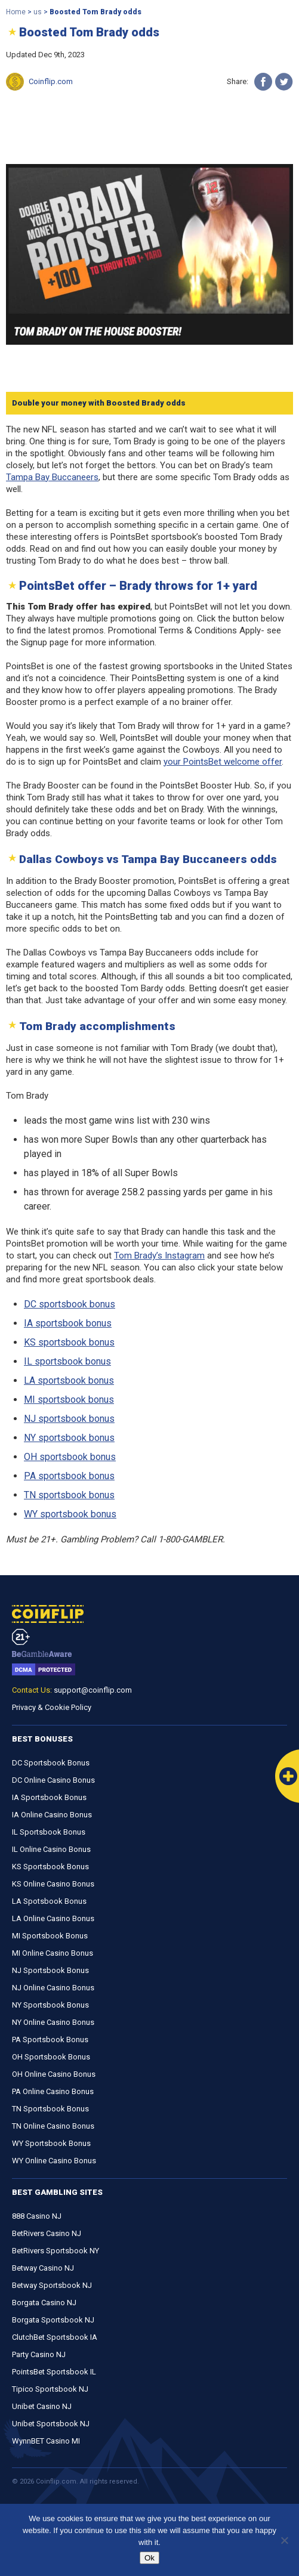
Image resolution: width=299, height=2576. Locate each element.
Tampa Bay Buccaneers (52, 477)
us (37, 12)
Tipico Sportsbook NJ (50, 2389)
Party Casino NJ (39, 2354)
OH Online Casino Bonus (53, 2074)
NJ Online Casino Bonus (53, 1987)
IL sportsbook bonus (67, 1361)
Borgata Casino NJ (44, 2302)
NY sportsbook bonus (69, 1437)
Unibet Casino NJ (42, 2406)
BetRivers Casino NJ (46, 2233)
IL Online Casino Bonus (51, 1849)
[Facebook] (263, 82)
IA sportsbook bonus (68, 1323)
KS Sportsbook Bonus (50, 1866)
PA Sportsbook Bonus (50, 2039)
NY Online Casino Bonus (53, 2022)
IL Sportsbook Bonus (48, 1831)
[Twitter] (284, 82)
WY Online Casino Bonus (54, 2160)
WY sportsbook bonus (70, 1514)
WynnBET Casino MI (46, 2440)
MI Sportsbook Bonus (50, 1935)
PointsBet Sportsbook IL (54, 2371)
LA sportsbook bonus (69, 1380)
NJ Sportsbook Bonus (50, 1970)
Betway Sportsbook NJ (52, 2285)
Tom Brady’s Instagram (159, 1255)
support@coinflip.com (93, 1690)
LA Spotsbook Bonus (49, 1901)
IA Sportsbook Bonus (49, 1797)
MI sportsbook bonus (69, 1399)
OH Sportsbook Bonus (51, 2056)
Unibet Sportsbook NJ (51, 2423)
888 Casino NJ (36, 2216)
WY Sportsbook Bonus (51, 2143)
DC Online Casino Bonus (53, 1780)
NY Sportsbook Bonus (50, 2004)
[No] (284, 2540)
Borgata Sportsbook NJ (53, 2319)
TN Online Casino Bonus (53, 2126)
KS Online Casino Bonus (53, 1883)
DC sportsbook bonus (69, 1304)
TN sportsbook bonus (69, 1495)
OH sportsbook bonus (70, 1456)
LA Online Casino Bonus (53, 1918)
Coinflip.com (51, 81)
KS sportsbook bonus (69, 1342)
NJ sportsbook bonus (69, 1418)
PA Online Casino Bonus (53, 2091)
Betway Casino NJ (43, 2267)
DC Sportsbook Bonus (51, 1762)
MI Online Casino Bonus (52, 1953)
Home (16, 12)
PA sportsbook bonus (69, 1476)
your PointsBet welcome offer (223, 761)
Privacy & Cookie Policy (51, 1707)
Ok (149, 2557)
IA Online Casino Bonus (52, 1814)
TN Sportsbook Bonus (50, 2108)
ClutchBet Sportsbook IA (54, 2337)
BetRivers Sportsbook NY (55, 2250)
